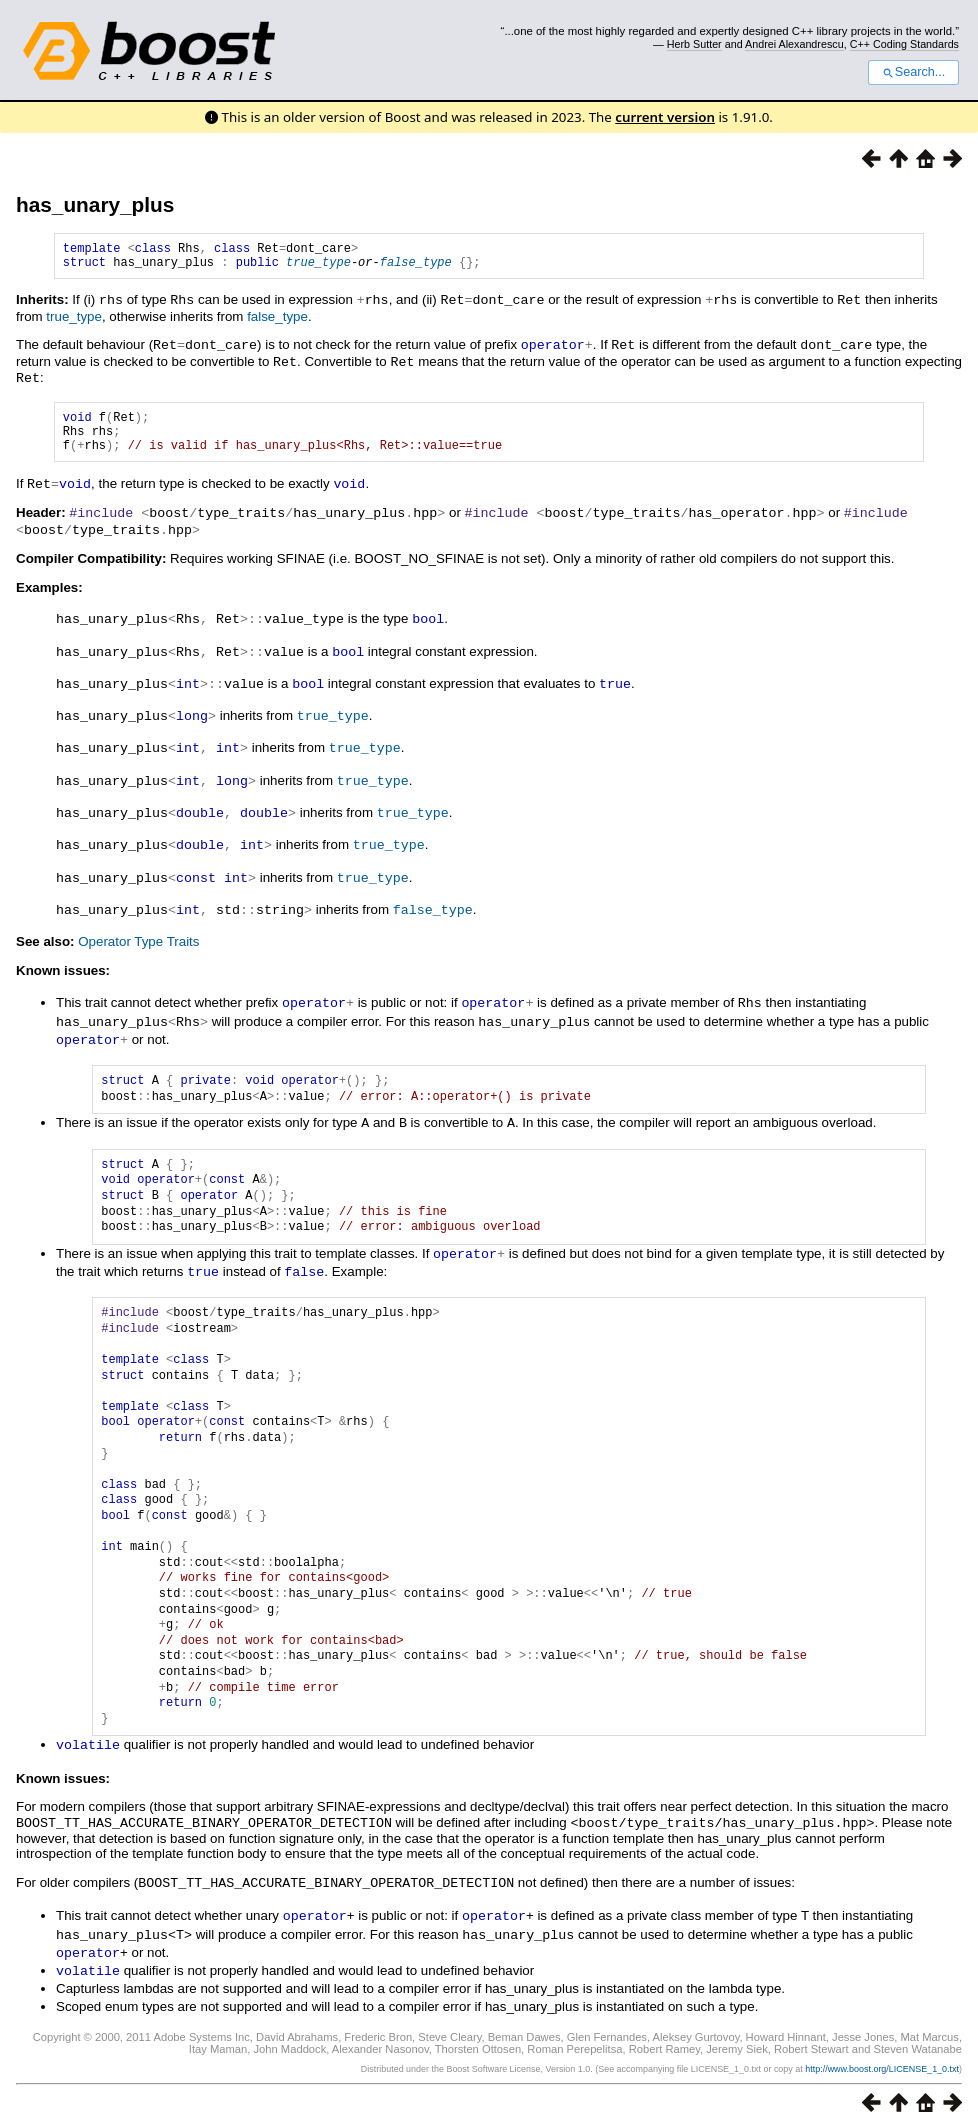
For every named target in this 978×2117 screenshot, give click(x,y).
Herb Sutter (694, 44)
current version (665, 117)
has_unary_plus (95, 204)
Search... (913, 72)
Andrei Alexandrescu (794, 44)
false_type (416, 267)
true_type (318, 267)
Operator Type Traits (138, 939)
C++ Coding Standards (904, 44)
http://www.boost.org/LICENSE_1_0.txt (882, 2054)
